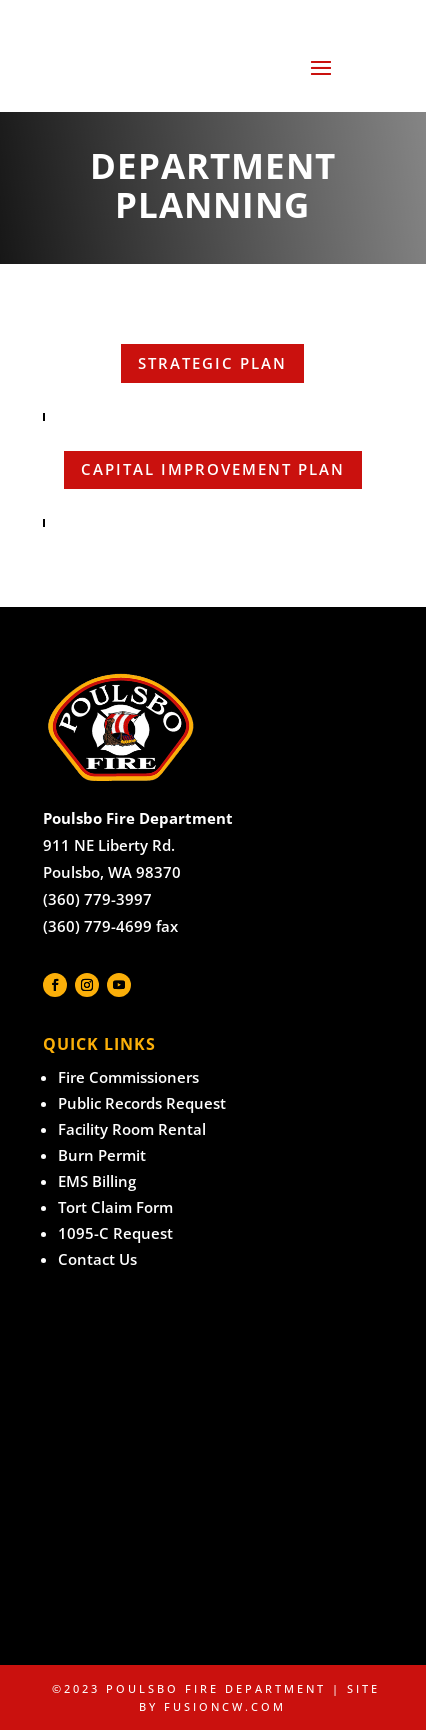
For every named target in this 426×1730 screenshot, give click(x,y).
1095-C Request (115, 1233)
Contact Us (97, 1259)
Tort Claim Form (115, 1207)
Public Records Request (142, 1103)
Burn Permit (102, 1155)
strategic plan (212, 363)
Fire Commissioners (128, 1077)
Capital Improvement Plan (213, 469)
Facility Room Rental (132, 1129)
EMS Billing (97, 1181)
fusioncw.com (225, 1706)
